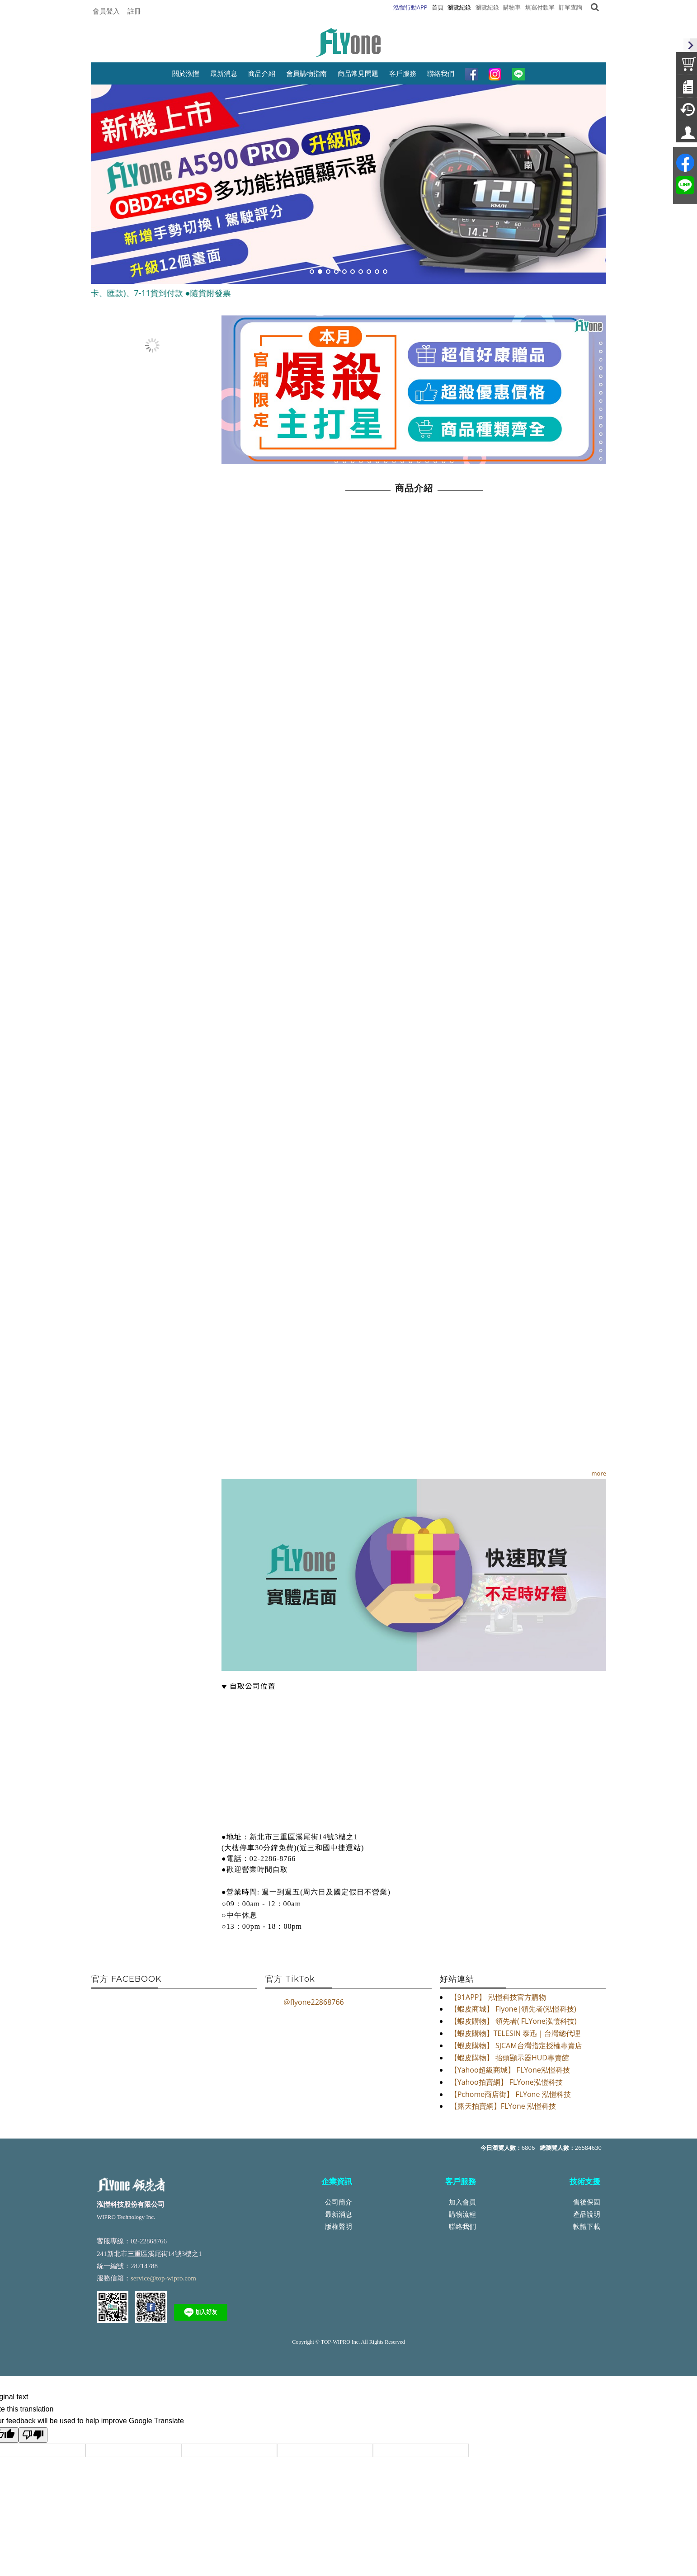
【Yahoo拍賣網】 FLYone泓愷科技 (506, 2082)
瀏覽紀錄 (487, 7)
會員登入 (106, 10)
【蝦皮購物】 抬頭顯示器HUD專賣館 (509, 2058)
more (599, 1473)
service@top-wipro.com (163, 2278)
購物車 (512, 7)
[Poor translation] (33, 2435)
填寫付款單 (540, 7)
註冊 (134, 10)
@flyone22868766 (313, 2002)
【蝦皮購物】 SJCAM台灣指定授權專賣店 (516, 2045)
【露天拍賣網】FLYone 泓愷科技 (503, 2106)
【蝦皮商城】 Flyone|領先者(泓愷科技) (513, 2009)
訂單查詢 (570, 7)
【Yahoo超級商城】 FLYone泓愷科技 (510, 2070)
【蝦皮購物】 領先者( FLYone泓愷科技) (513, 2021)
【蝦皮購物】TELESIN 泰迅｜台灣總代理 (515, 2033)
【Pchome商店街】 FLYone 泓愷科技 (510, 2094)
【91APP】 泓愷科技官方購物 (498, 1997)
